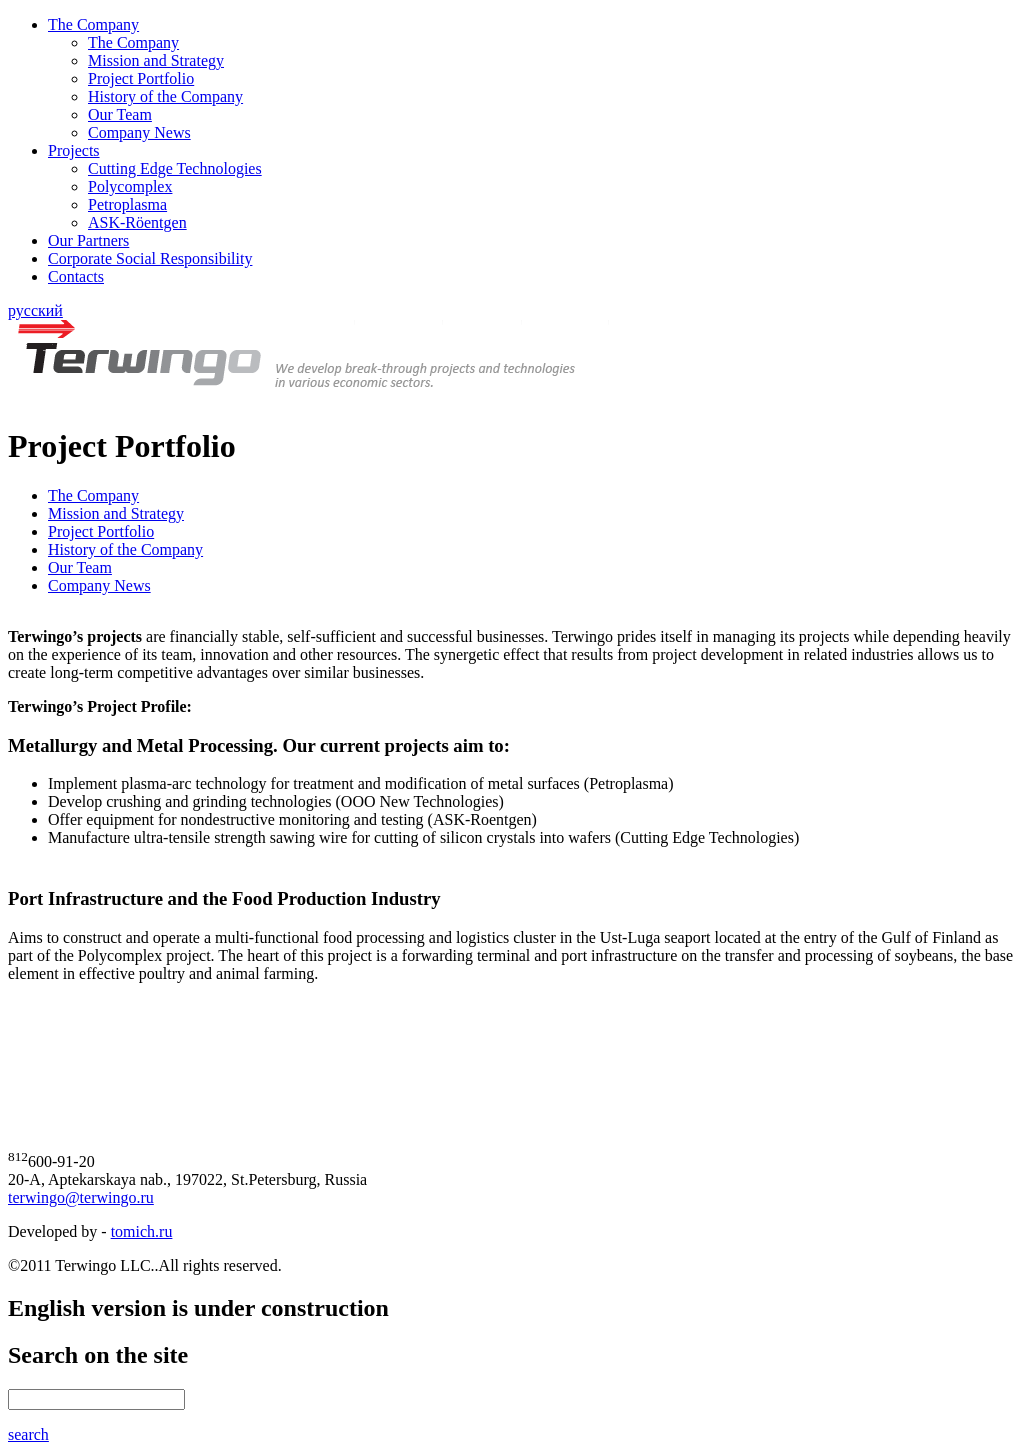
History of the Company (165, 96)
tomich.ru (142, 1231)
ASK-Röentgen (137, 222)
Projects (74, 150)
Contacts (76, 276)
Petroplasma (127, 204)
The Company (93, 24)
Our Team (120, 114)
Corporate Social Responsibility (150, 258)
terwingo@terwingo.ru (81, 1197)
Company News (139, 132)
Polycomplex (130, 186)
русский (35, 310)
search (28, 1434)
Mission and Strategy (156, 60)
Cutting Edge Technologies (175, 168)
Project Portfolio (141, 78)
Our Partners (88, 240)
